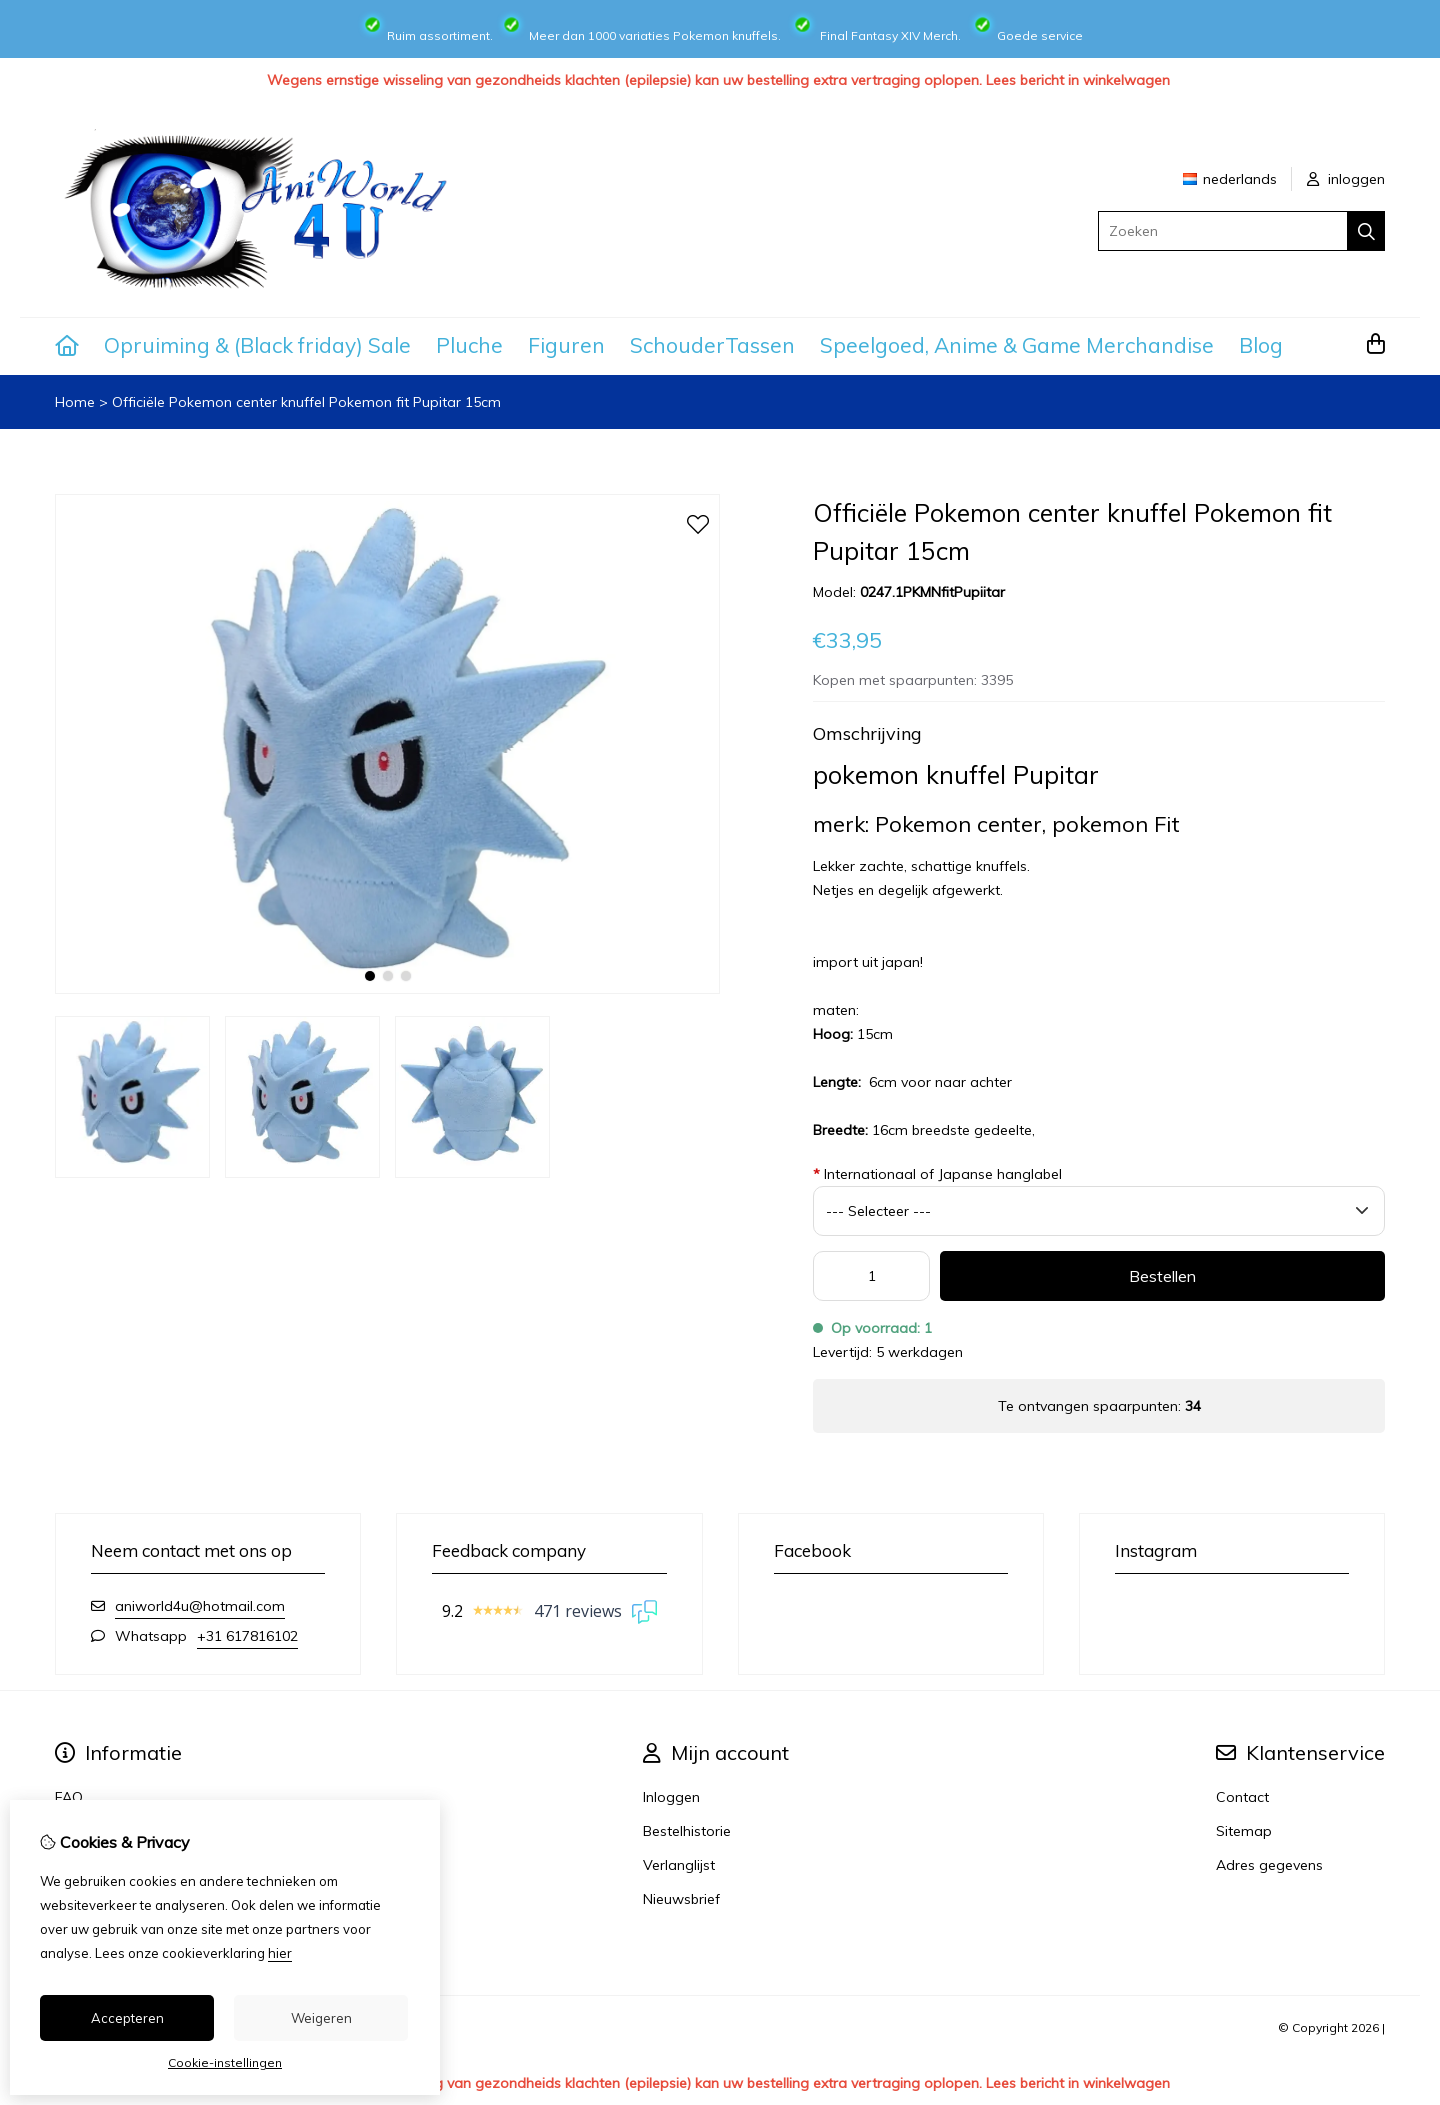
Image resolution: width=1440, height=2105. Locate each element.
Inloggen (671, 1797)
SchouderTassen (712, 345)
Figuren (566, 345)
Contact (1242, 1797)
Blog (1261, 345)
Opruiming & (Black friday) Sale (257, 345)
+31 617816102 (247, 1636)
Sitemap (1244, 1831)
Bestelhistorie (687, 1831)
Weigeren (321, 2018)
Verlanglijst (679, 1865)
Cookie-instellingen (225, 2062)
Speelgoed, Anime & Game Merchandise (1017, 345)
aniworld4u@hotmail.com (200, 1606)
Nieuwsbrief (681, 1899)
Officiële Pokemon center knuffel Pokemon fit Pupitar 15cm (306, 402)
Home (75, 402)
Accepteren (127, 2018)
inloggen (1346, 179)
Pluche (469, 345)
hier (280, 1953)
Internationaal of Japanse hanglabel (937, 1174)
